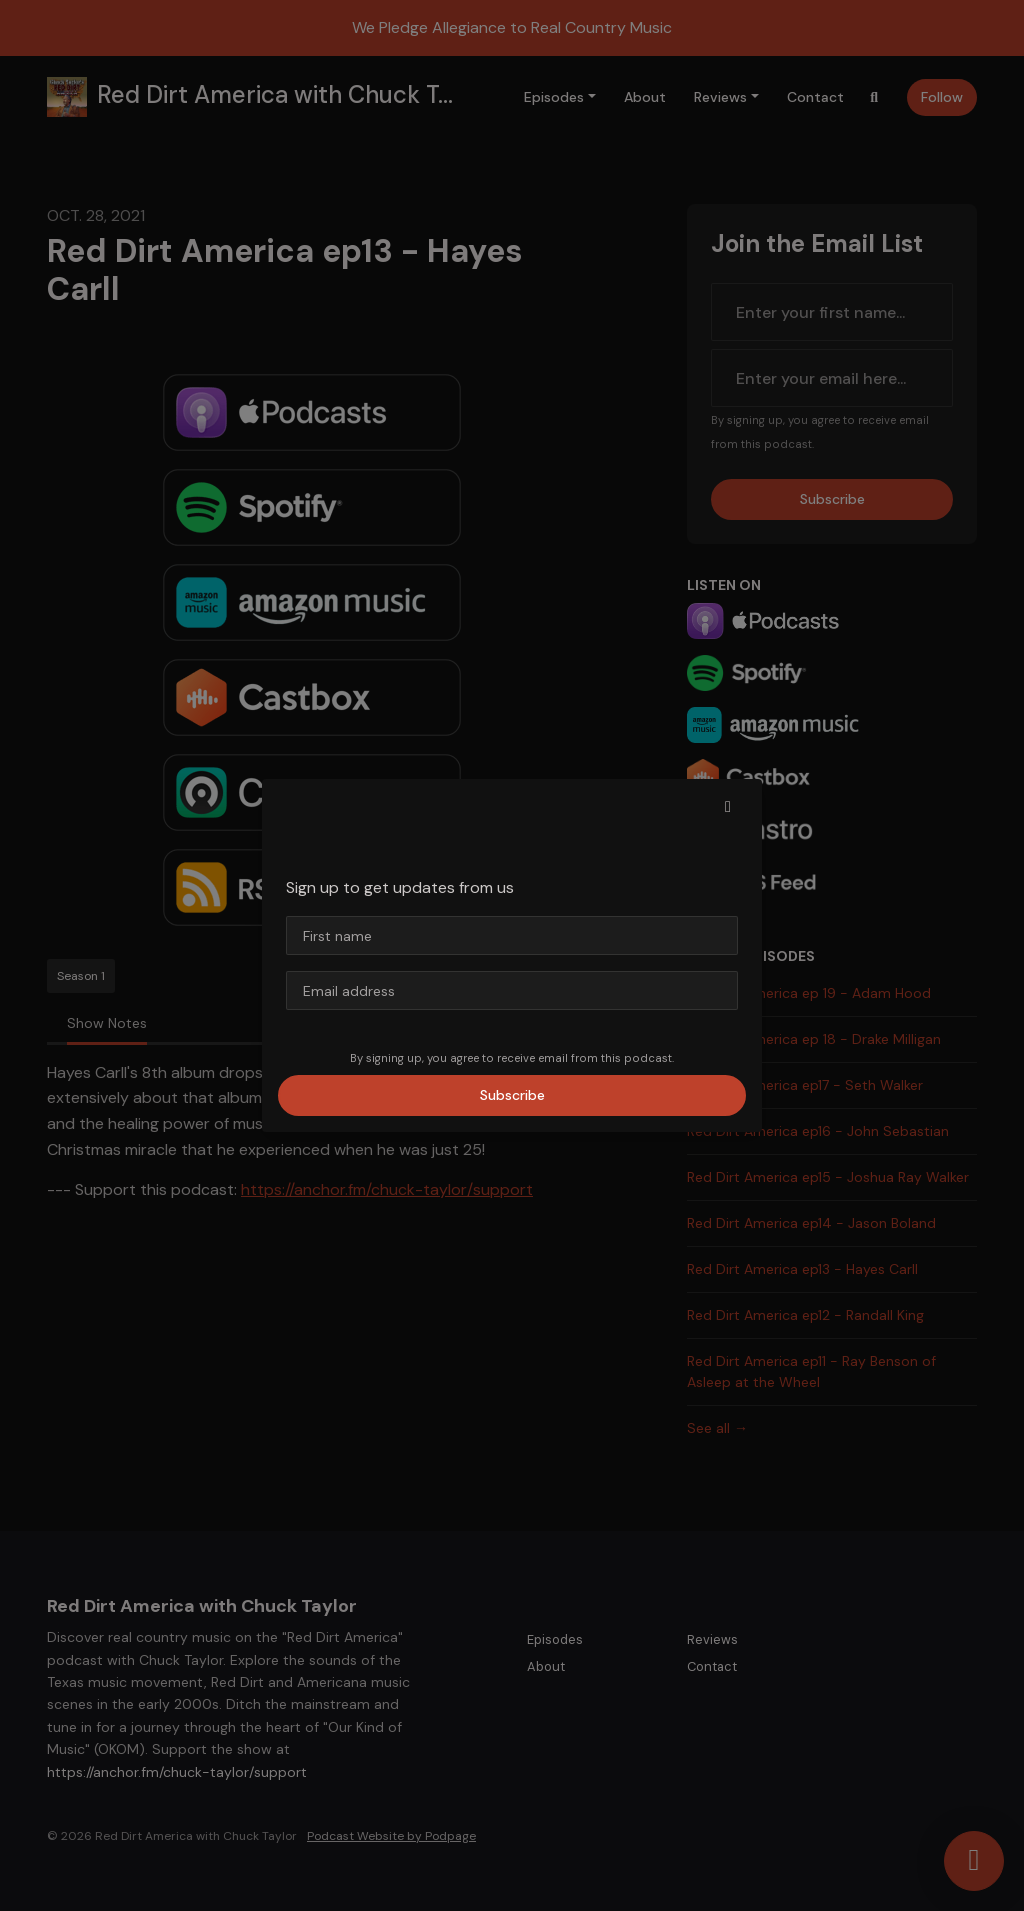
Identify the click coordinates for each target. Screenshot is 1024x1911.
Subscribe (512, 1095)
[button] (728, 807)
